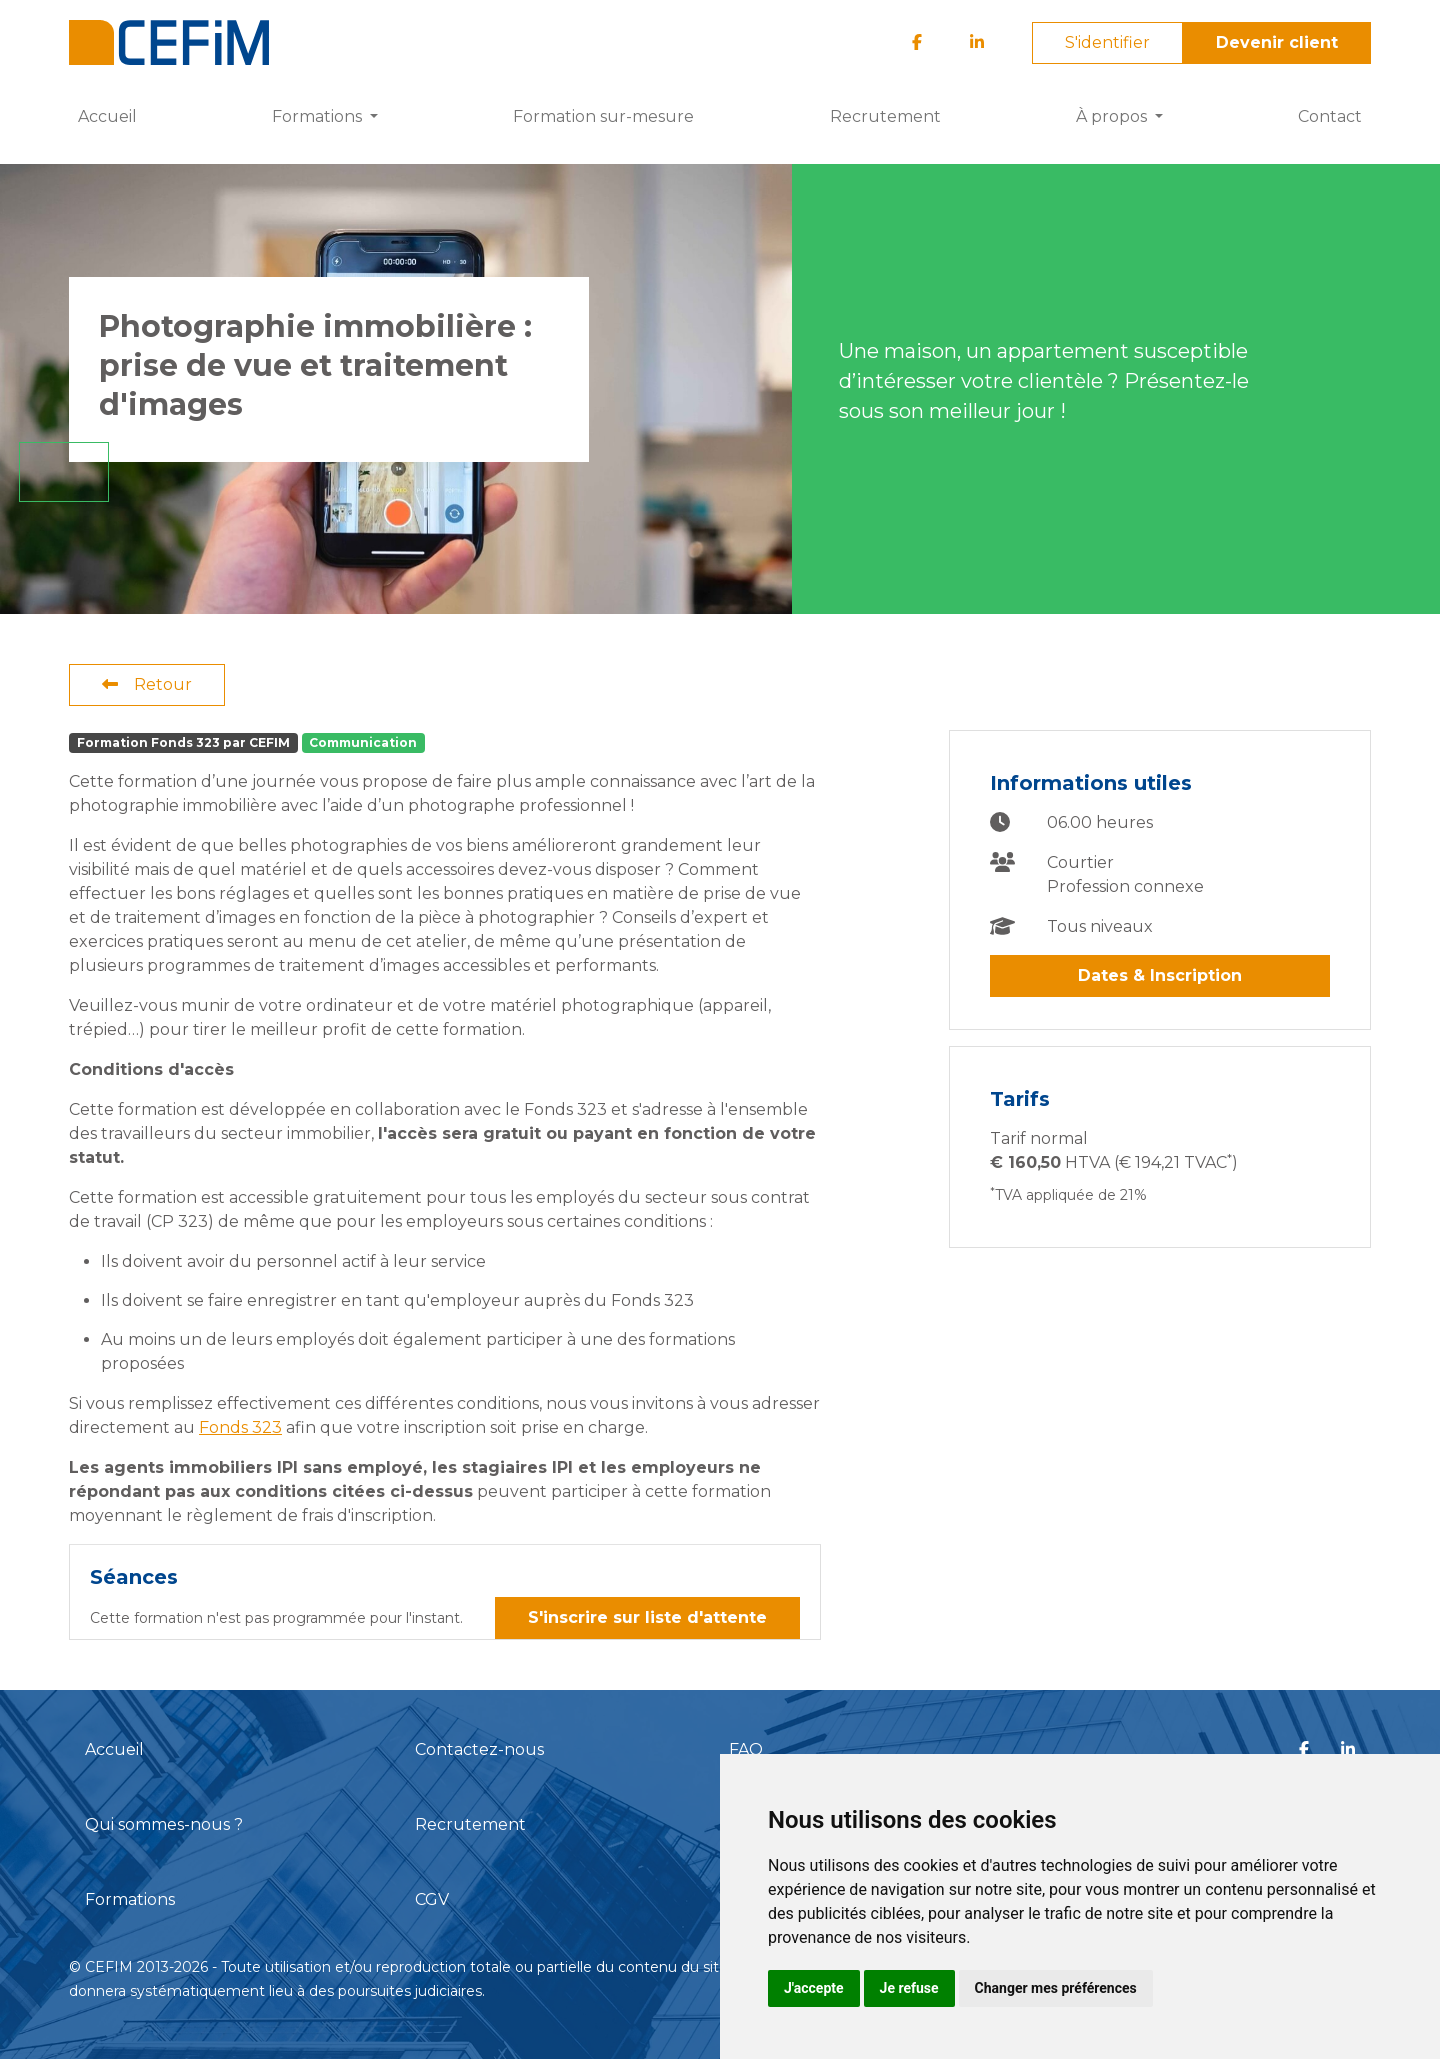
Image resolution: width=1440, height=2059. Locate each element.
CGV (432, 1899)
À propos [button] (1113, 116)
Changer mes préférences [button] (1056, 1988)
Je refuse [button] (909, 1988)
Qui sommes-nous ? (164, 1824)
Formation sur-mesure (603, 116)
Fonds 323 (240, 1427)
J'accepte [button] (814, 1988)
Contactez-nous (479, 1749)
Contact (1330, 116)
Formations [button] (319, 116)
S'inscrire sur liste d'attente (647, 1617)
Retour (147, 684)
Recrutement (885, 116)
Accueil (107, 116)
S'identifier (1107, 42)
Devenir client (1277, 42)
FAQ (746, 1749)
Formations (130, 1899)
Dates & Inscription (1160, 975)
